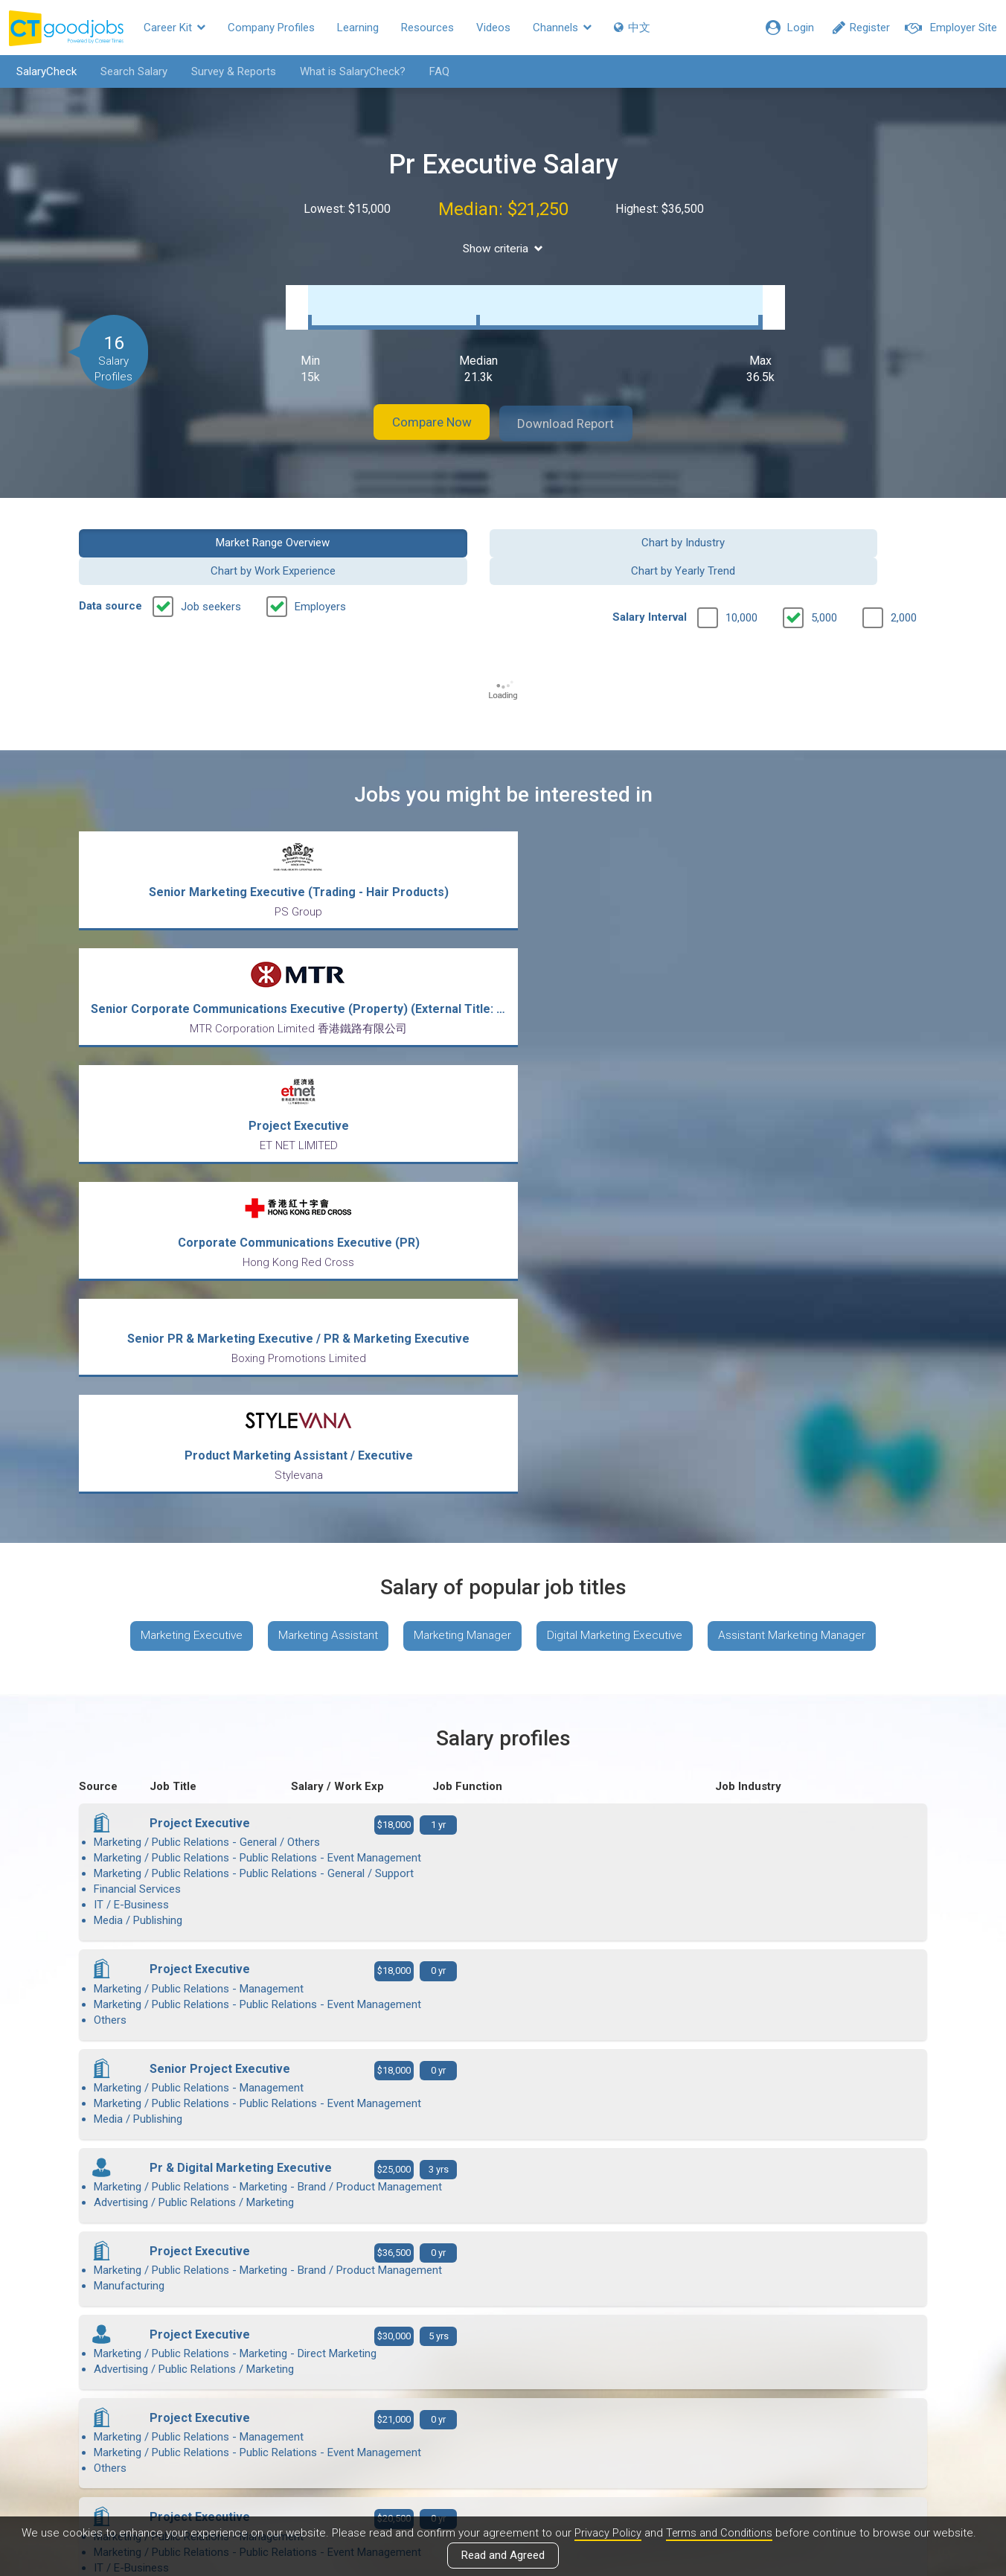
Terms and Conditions (719, 2533)
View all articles (503, 2416)
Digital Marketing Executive (620, 1150)
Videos (493, 27)
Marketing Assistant (322, 1150)
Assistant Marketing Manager (804, 1150)
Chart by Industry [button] (394, 526)
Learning (358, 27)
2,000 (904, 574)
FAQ (434, 71)
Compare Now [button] (421, 408)
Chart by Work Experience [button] (611, 526)
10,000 (741, 574)
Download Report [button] (578, 408)
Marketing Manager (461, 1150)
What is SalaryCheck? (347, 71)
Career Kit (174, 27)
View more (503, 2109)
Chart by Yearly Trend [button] (830, 526)
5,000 (824, 574)
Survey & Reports (228, 71)
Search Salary (128, 71)
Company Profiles (271, 27)
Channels (562, 27)
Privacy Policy (605, 2533)
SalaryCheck (41, 71)
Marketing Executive (179, 1150)
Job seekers (211, 562)
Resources (427, 27)
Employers (320, 562)
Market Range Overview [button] (177, 526)
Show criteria (503, 248)
